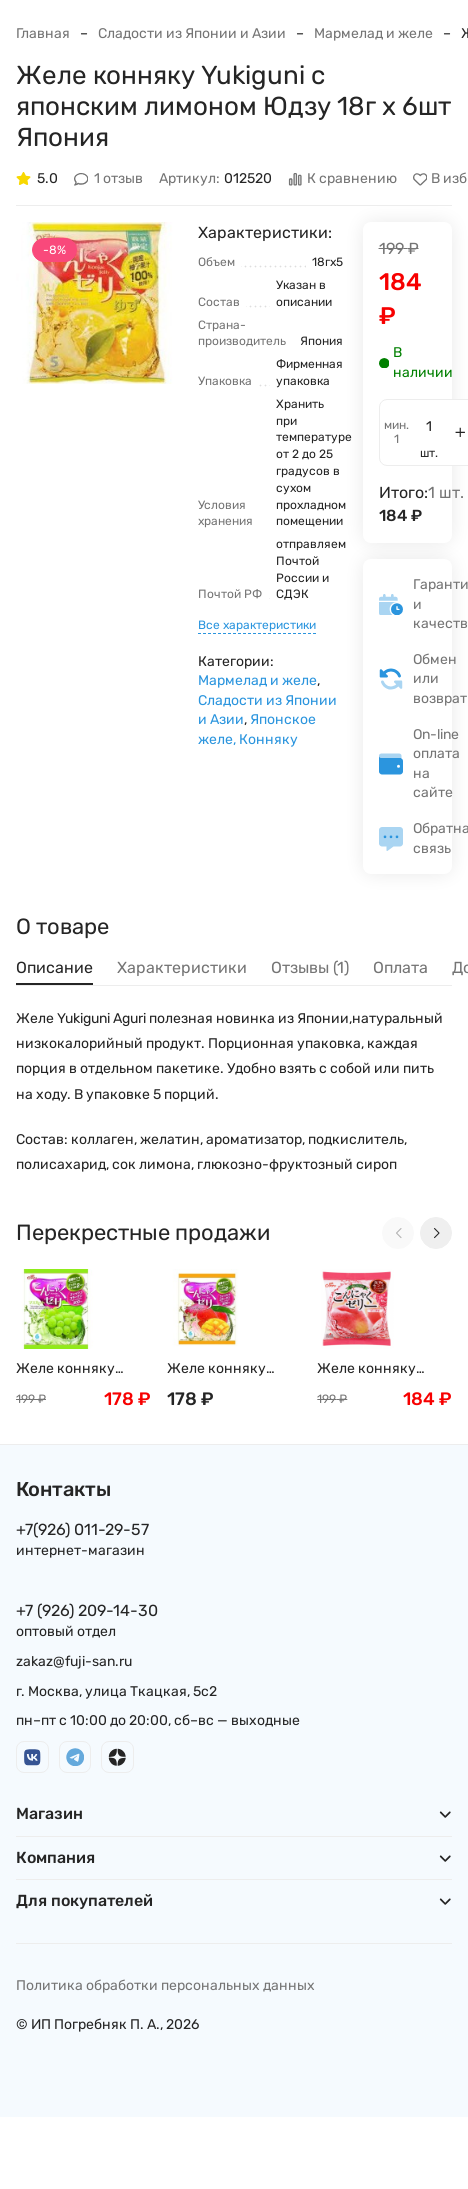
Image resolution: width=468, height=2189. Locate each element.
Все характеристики (257, 625)
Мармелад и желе (373, 33)
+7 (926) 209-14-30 (87, 1610)
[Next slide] (436, 1233)
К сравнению (342, 179)
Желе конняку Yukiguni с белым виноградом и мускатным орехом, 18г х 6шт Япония (83, 1369)
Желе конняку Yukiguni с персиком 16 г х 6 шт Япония (384, 1369)
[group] (97, 303)
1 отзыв (109, 179)
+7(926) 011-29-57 (82, 1529)
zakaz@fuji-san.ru (74, 1661)
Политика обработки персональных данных (165, 1985)
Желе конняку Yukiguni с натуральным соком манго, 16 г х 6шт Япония (230, 1369)
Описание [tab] (54, 967)
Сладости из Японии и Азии (192, 33)
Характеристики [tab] (182, 967)
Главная (43, 33)
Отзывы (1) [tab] (310, 967)
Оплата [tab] (400, 967)
